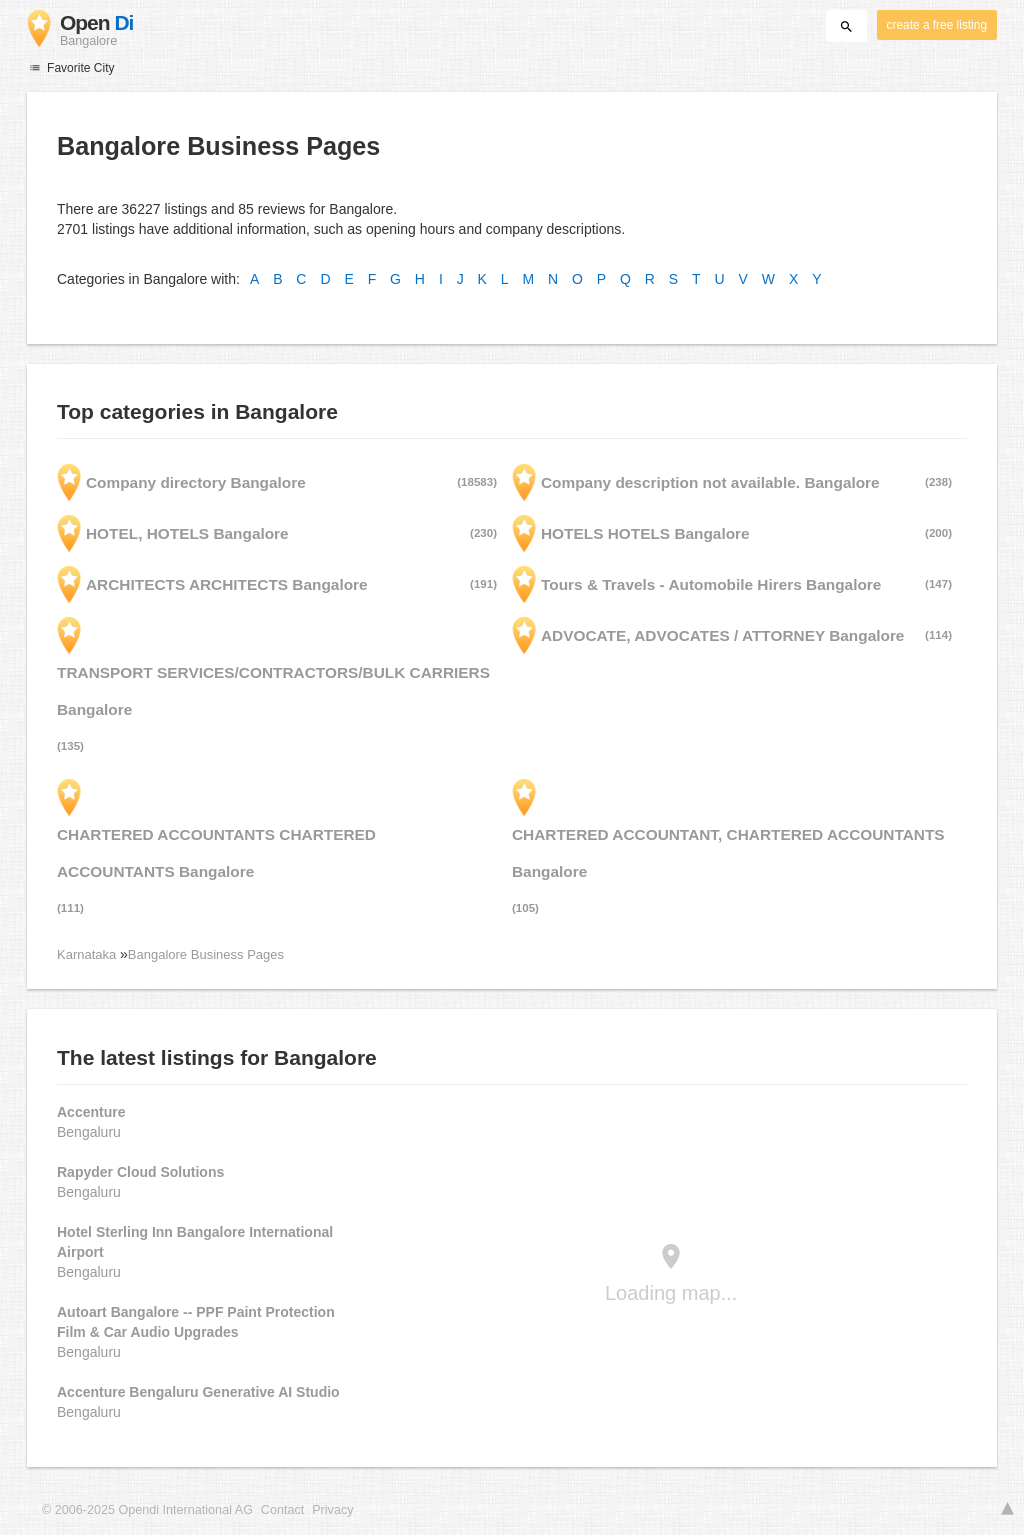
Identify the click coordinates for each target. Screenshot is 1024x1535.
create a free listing (937, 25)
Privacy (332, 1510)
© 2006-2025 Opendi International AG (147, 1510)
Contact (282, 1510)
